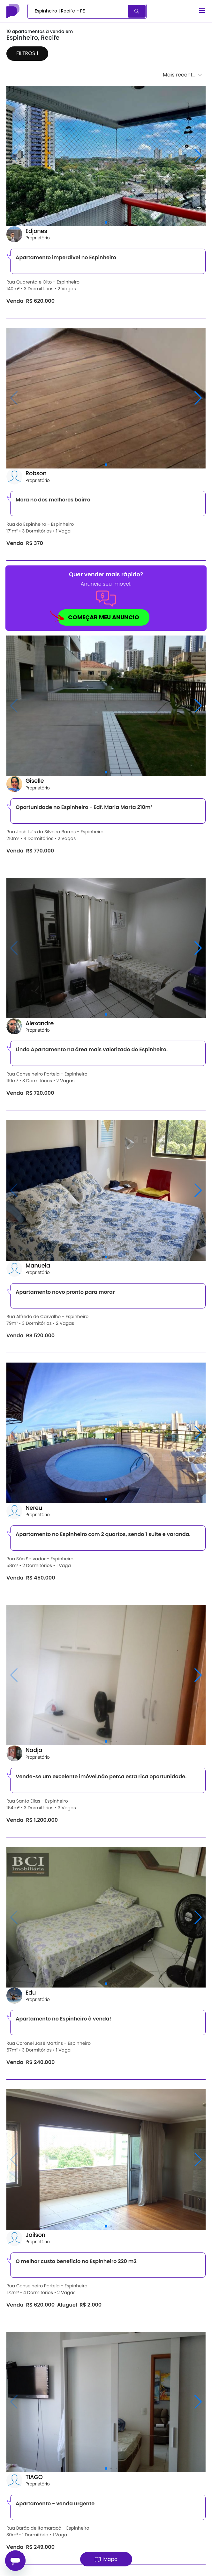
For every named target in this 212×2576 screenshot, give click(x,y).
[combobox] (78, 11)
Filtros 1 (27, 53)
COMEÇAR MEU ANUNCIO (98, 617)
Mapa (106, 2559)
